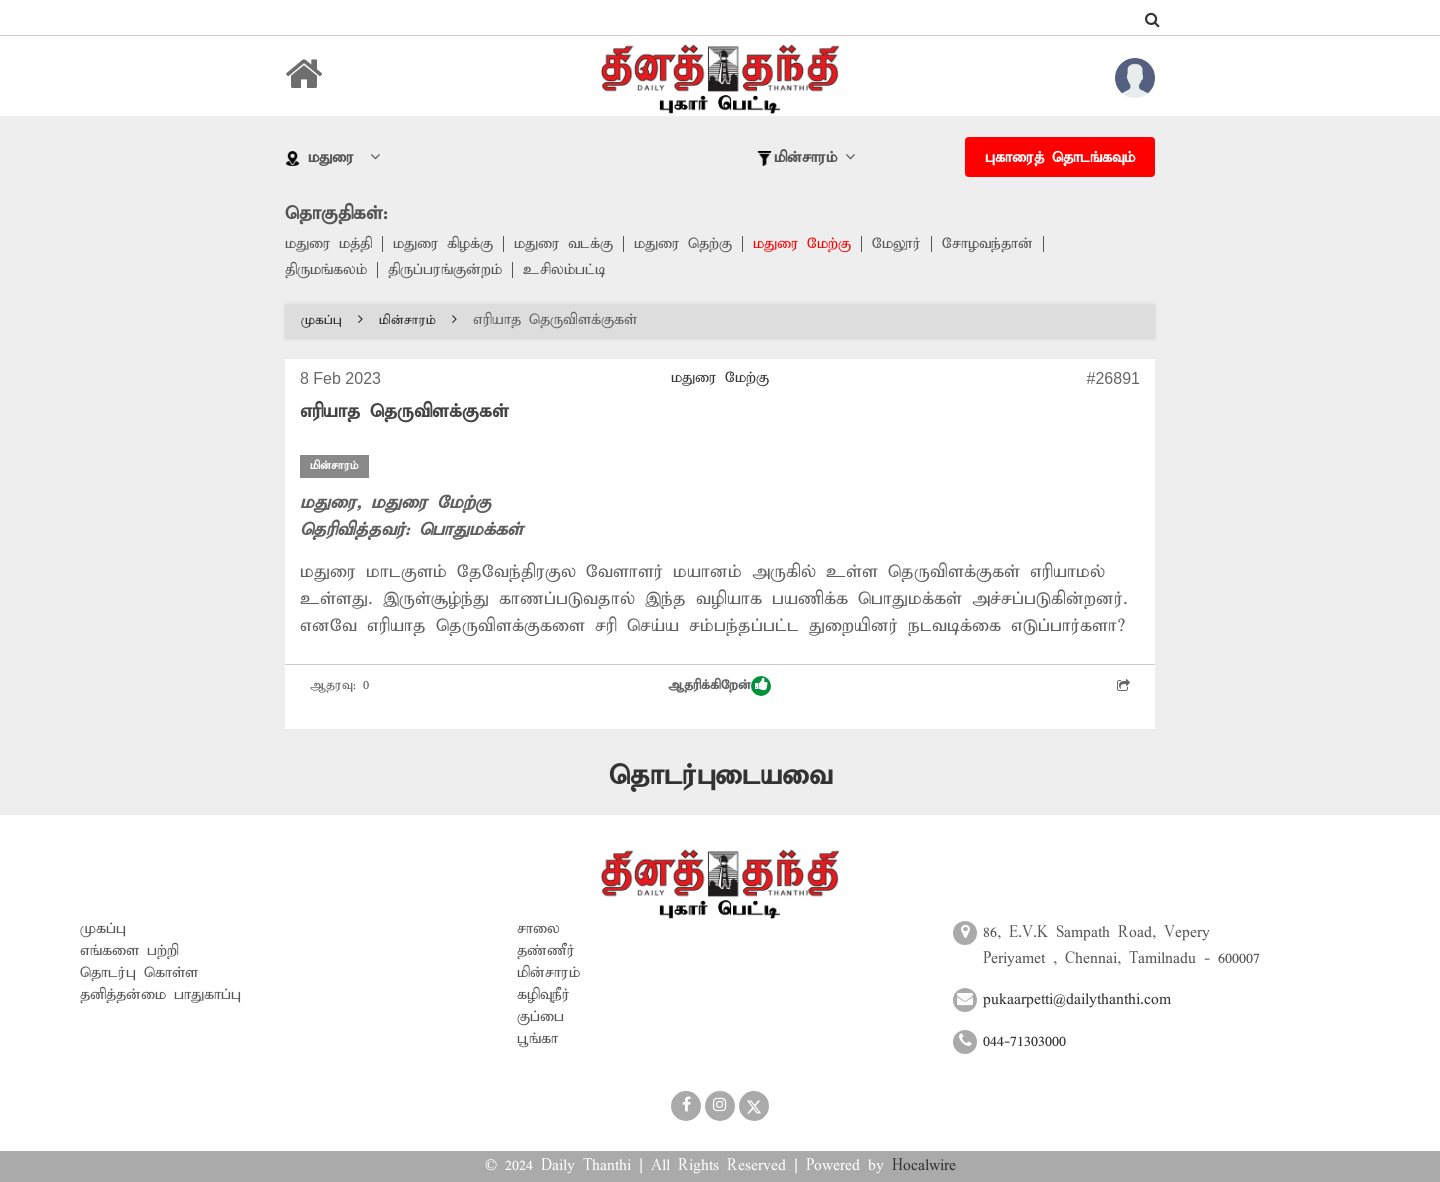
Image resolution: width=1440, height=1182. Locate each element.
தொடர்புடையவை (720, 776)
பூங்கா (537, 1039)
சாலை (538, 929)
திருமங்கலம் (326, 270)
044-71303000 (1024, 1042)
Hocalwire (924, 1166)
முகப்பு (332, 320)
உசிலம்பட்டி (564, 270)
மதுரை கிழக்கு (443, 244)
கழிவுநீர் (543, 995)
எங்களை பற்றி (129, 951)
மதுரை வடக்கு (563, 244)
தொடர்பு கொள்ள (139, 973)
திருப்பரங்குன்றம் (445, 270)
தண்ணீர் (546, 951)
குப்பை (540, 1017)
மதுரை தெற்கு (683, 244)
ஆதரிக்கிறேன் (719, 686)
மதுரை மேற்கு (802, 244)
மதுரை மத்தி (328, 244)
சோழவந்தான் (987, 244)
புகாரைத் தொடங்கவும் (1060, 158)
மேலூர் (896, 244)
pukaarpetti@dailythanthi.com (1077, 1000)
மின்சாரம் (418, 320)
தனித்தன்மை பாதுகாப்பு (160, 995)
